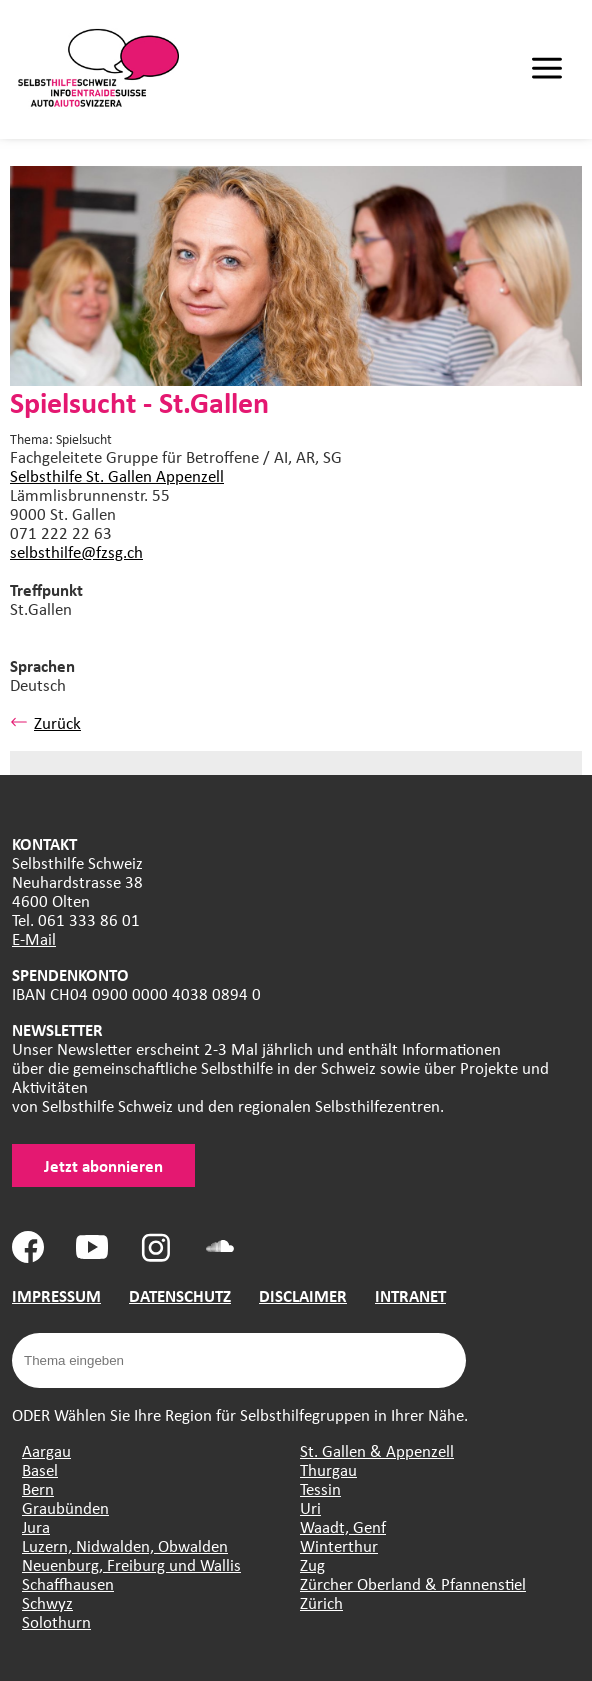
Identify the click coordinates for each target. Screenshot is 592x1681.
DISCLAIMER (303, 1295)
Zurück (45, 722)
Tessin (320, 1488)
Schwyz (47, 1602)
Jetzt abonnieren (103, 1165)
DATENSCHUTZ (180, 1295)
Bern (38, 1488)
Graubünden (65, 1507)
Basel (40, 1469)
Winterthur (339, 1545)
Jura (36, 1526)
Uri (310, 1507)
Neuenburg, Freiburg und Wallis (131, 1564)
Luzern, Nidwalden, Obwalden (125, 1545)
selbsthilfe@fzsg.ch (76, 551)
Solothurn (56, 1621)
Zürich (321, 1602)
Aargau (46, 1450)
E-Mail (34, 938)
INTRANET (410, 1295)
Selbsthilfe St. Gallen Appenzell (117, 475)
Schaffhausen (68, 1583)
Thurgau (328, 1469)
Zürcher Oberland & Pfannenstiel (413, 1583)
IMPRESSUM (56, 1295)
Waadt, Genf (343, 1526)
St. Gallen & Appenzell (377, 1450)
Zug (312, 1564)
